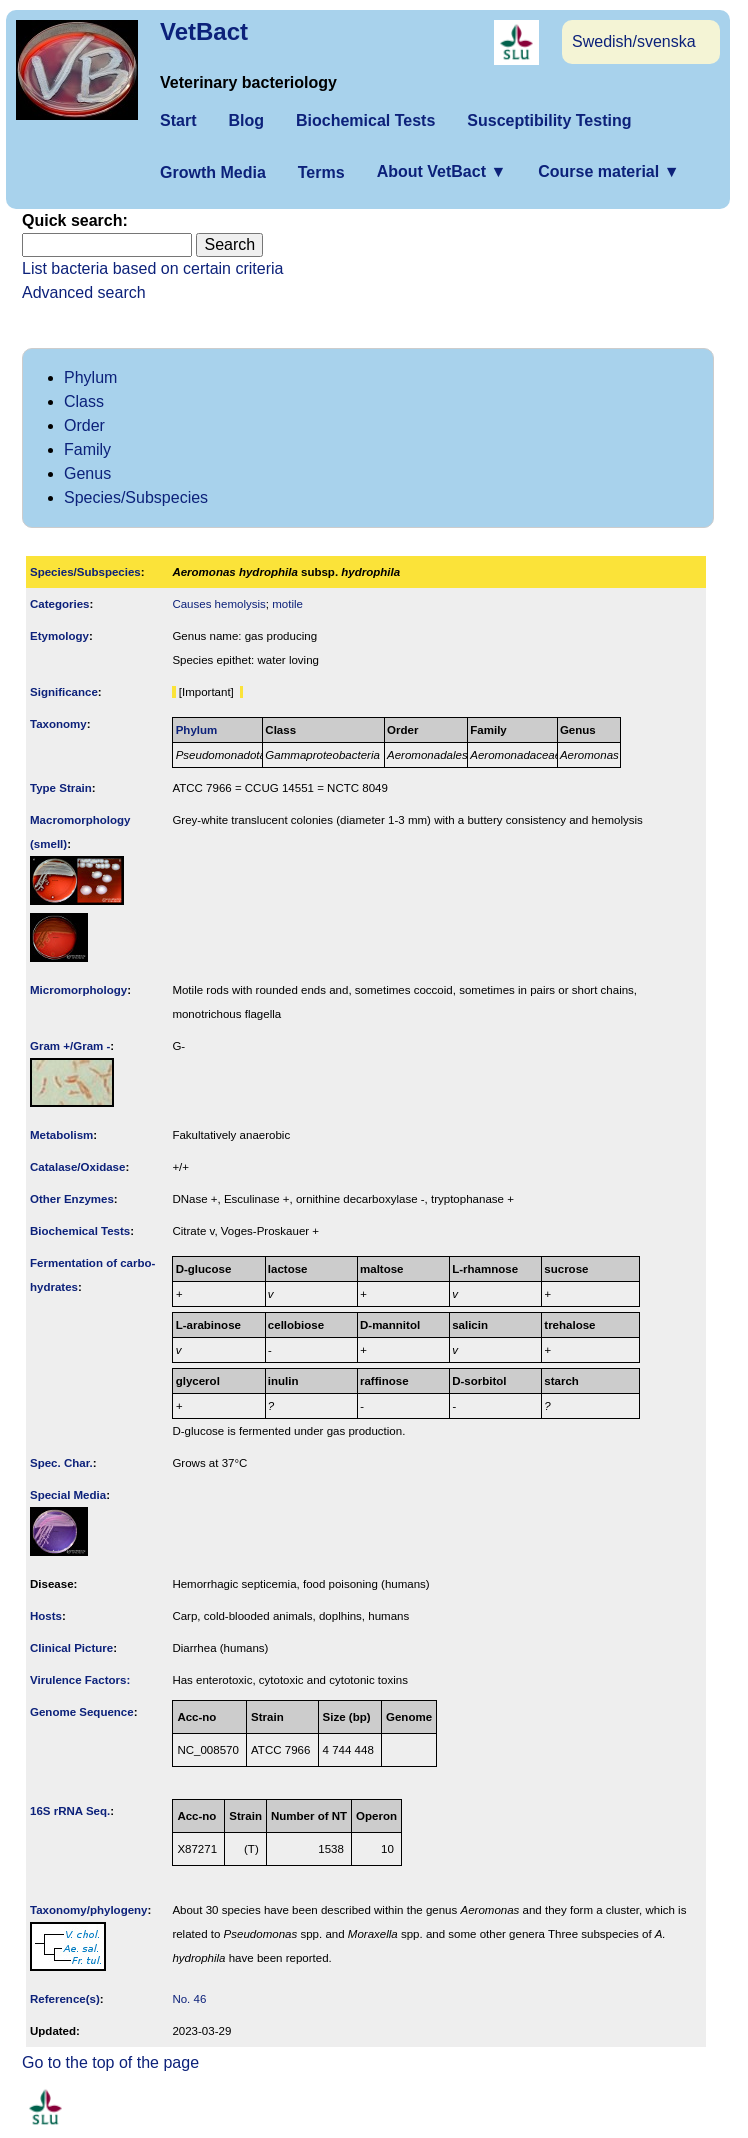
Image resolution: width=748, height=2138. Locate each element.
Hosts (46, 1616)
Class (84, 401)
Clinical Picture (71, 1648)
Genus (87, 473)
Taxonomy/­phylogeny (89, 1910)
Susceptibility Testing (549, 120)
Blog (246, 120)
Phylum (90, 377)
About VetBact (442, 171)
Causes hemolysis (218, 604)
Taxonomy (58, 724)
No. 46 (189, 1999)
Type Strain (61, 788)
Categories (60, 604)
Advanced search (84, 292)
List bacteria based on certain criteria (152, 268)
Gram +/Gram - (70, 1046)
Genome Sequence (82, 1712)
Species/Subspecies (136, 497)
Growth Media (213, 172)
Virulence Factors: (80, 1680)
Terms (321, 172)
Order (84, 425)
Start (178, 120)
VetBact (204, 31)
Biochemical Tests (365, 120)
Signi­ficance (64, 692)
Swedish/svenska (634, 41)
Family (87, 449)
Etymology (59, 636)
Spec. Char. (61, 1463)
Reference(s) (65, 1999)
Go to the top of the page (110, 2062)
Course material (608, 171)
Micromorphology (78, 990)
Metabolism (61, 1135)
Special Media (68, 1495)
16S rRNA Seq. (70, 1811)
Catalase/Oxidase (77, 1167)
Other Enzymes (72, 1199)
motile (287, 604)
